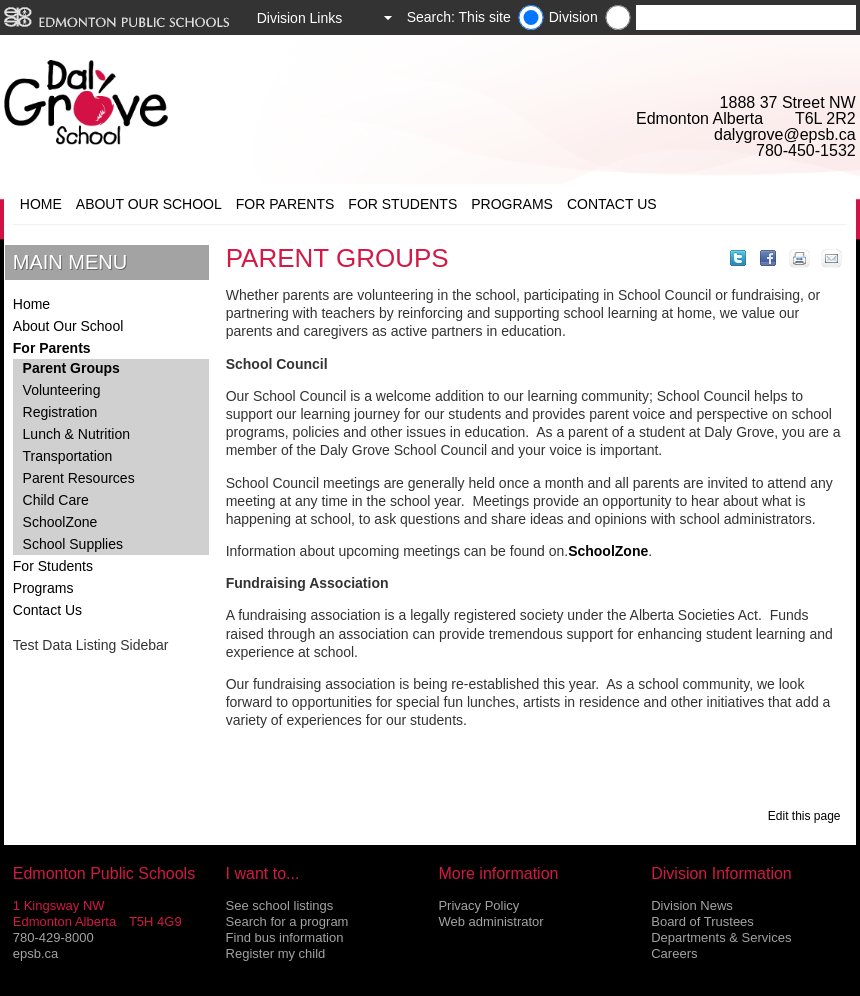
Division (573, 17)
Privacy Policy (478, 905)
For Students (402, 204)
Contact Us (612, 204)
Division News (692, 905)
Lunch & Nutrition (76, 434)
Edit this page (807, 816)
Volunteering (62, 390)
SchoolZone (60, 522)
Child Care (56, 500)
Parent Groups (71, 368)
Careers (674, 953)
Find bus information (285, 937)
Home (41, 204)
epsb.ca (36, 953)
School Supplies (73, 544)
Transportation (68, 456)
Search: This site (459, 17)
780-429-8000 (53, 937)
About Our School (149, 204)
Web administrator (490, 921)
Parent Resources (79, 478)
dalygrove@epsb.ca (785, 134)
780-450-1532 (806, 150)
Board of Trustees (702, 921)
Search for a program (287, 921)
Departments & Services (721, 937)
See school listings (280, 905)
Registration (60, 412)
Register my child (276, 953)
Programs (512, 204)
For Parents (285, 204)
